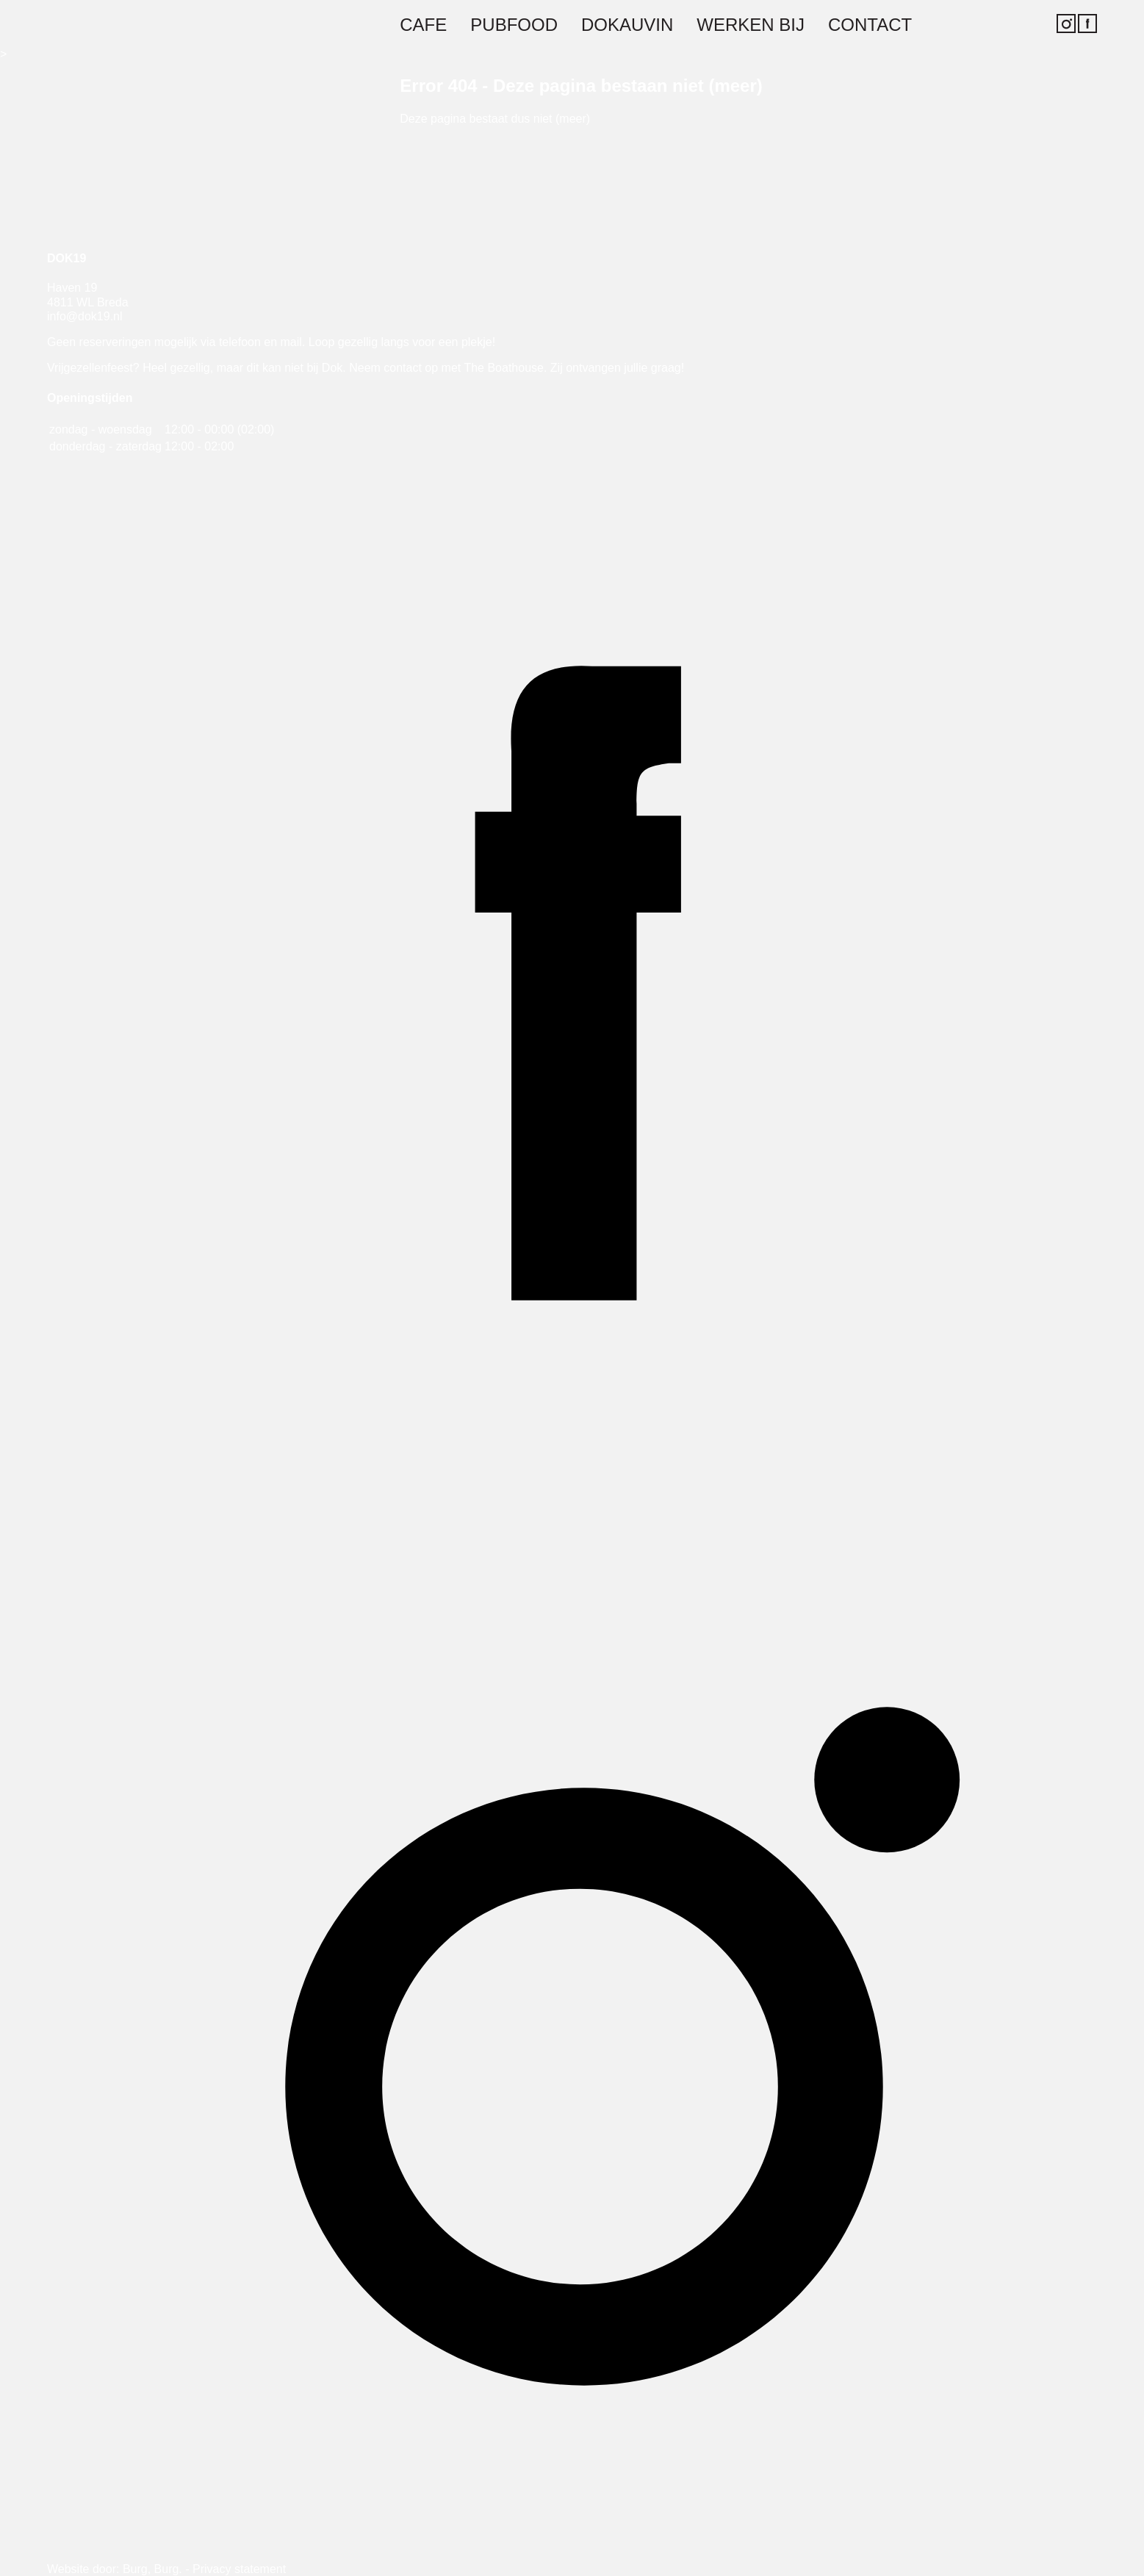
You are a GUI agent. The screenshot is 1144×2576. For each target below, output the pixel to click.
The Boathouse (504, 367)
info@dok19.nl (85, 316)
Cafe (423, 25)
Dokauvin (627, 25)
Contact (870, 25)
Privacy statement (239, 2569)
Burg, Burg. (152, 2569)
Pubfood (514, 25)
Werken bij (751, 25)
